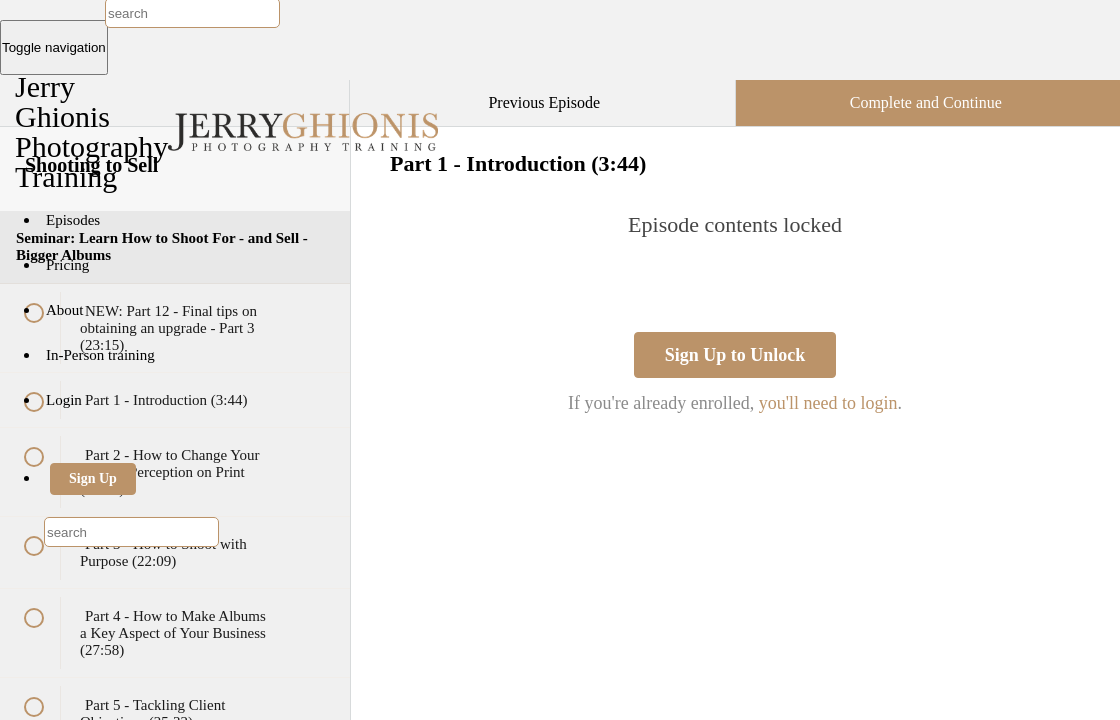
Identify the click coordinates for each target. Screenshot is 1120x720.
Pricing (67, 265)
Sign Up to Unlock (735, 355)
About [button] (66, 310)
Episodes (73, 220)
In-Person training (100, 355)
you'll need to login (828, 403)
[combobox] (131, 532)
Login (64, 400)
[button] (314, 90)
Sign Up (93, 478)
